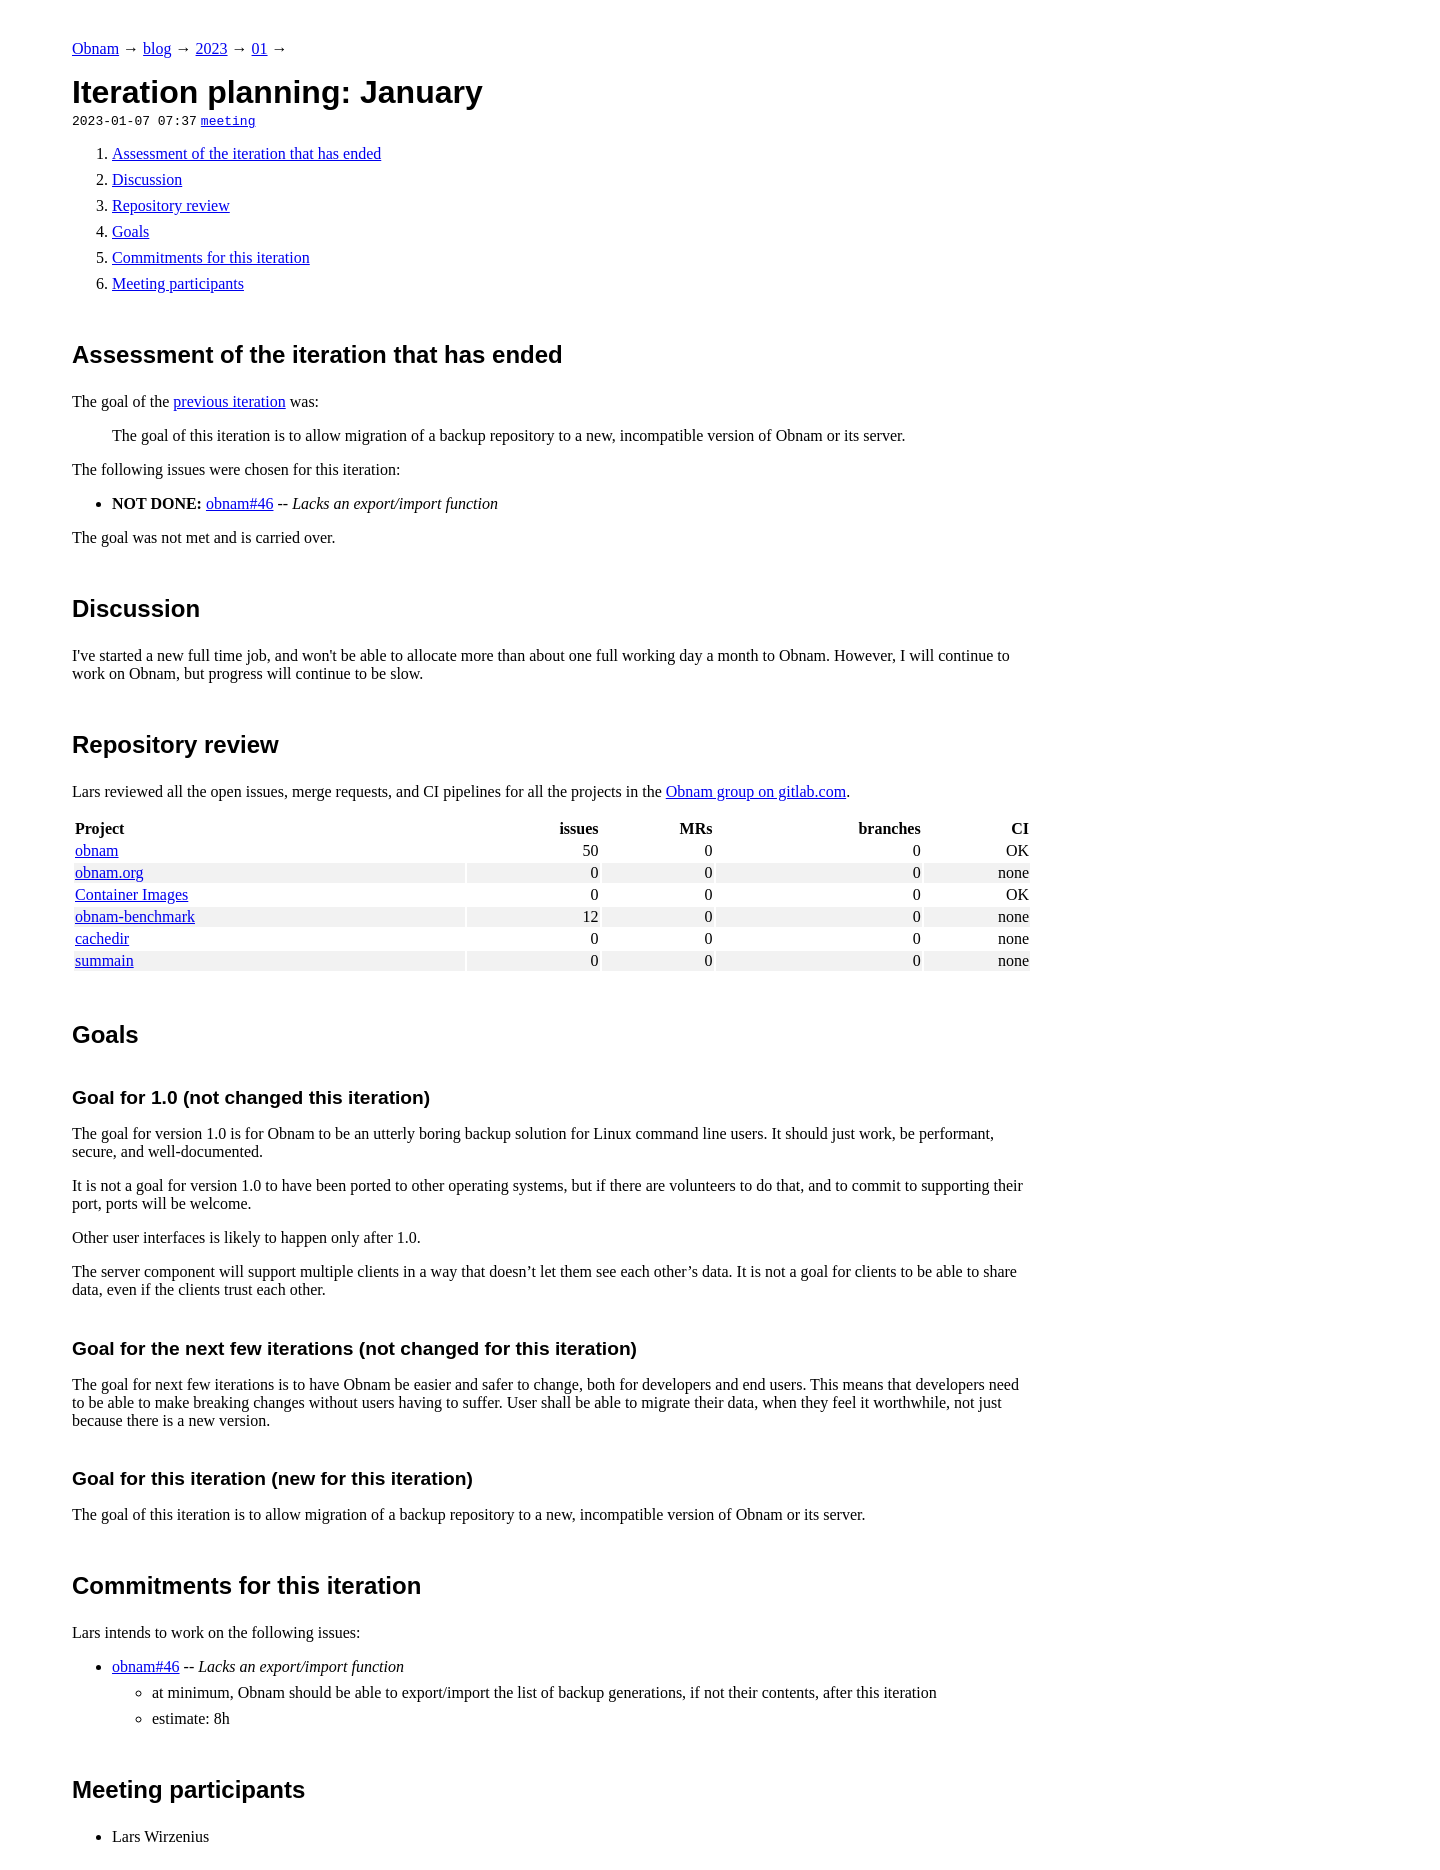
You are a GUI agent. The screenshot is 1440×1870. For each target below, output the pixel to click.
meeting (228, 120)
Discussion (147, 179)
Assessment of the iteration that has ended (246, 153)
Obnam (95, 48)
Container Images (131, 894)
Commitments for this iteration (211, 257)
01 (260, 48)
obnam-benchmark (135, 916)
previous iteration (229, 401)
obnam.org (109, 872)
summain (104, 960)
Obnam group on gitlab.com (756, 791)
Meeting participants (178, 283)
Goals (130, 231)
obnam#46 (240, 503)
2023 (212, 48)
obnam (97, 850)
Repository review (171, 205)
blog (157, 48)
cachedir (102, 938)
